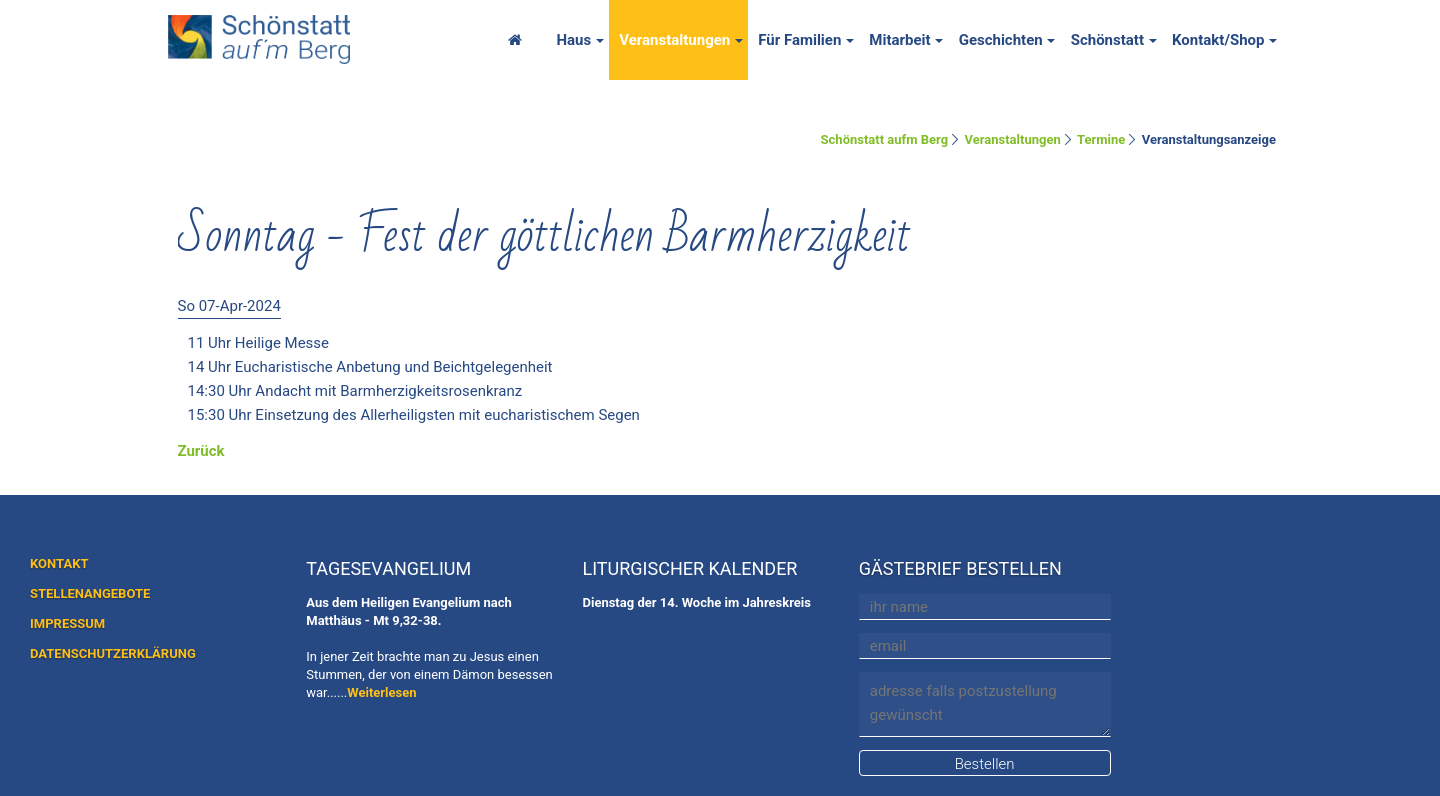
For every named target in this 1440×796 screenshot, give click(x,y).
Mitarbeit (899, 40)
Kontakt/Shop (1218, 40)
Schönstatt (1107, 40)
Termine (1101, 139)
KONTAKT (59, 563)
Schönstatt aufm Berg (885, 139)
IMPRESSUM (67, 623)
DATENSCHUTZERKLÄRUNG (113, 653)
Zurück (201, 451)
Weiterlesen (381, 692)
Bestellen (985, 764)
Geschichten (1001, 40)
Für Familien (799, 40)
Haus (573, 40)
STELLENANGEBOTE (90, 593)
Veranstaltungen (674, 40)
